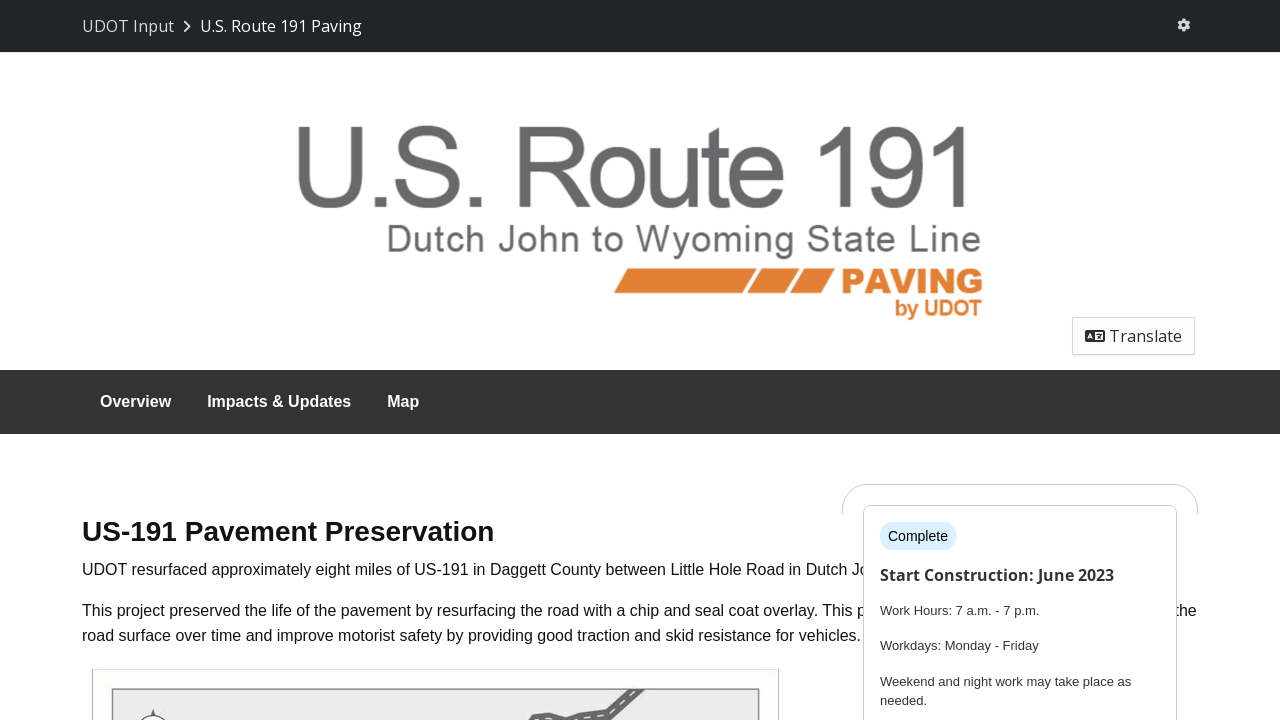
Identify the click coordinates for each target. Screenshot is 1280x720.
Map (403, 401)
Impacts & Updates (279, 401)
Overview (135, 401)
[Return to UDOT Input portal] (138, 26)
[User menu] (1183, 26)
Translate (1133, 336)
